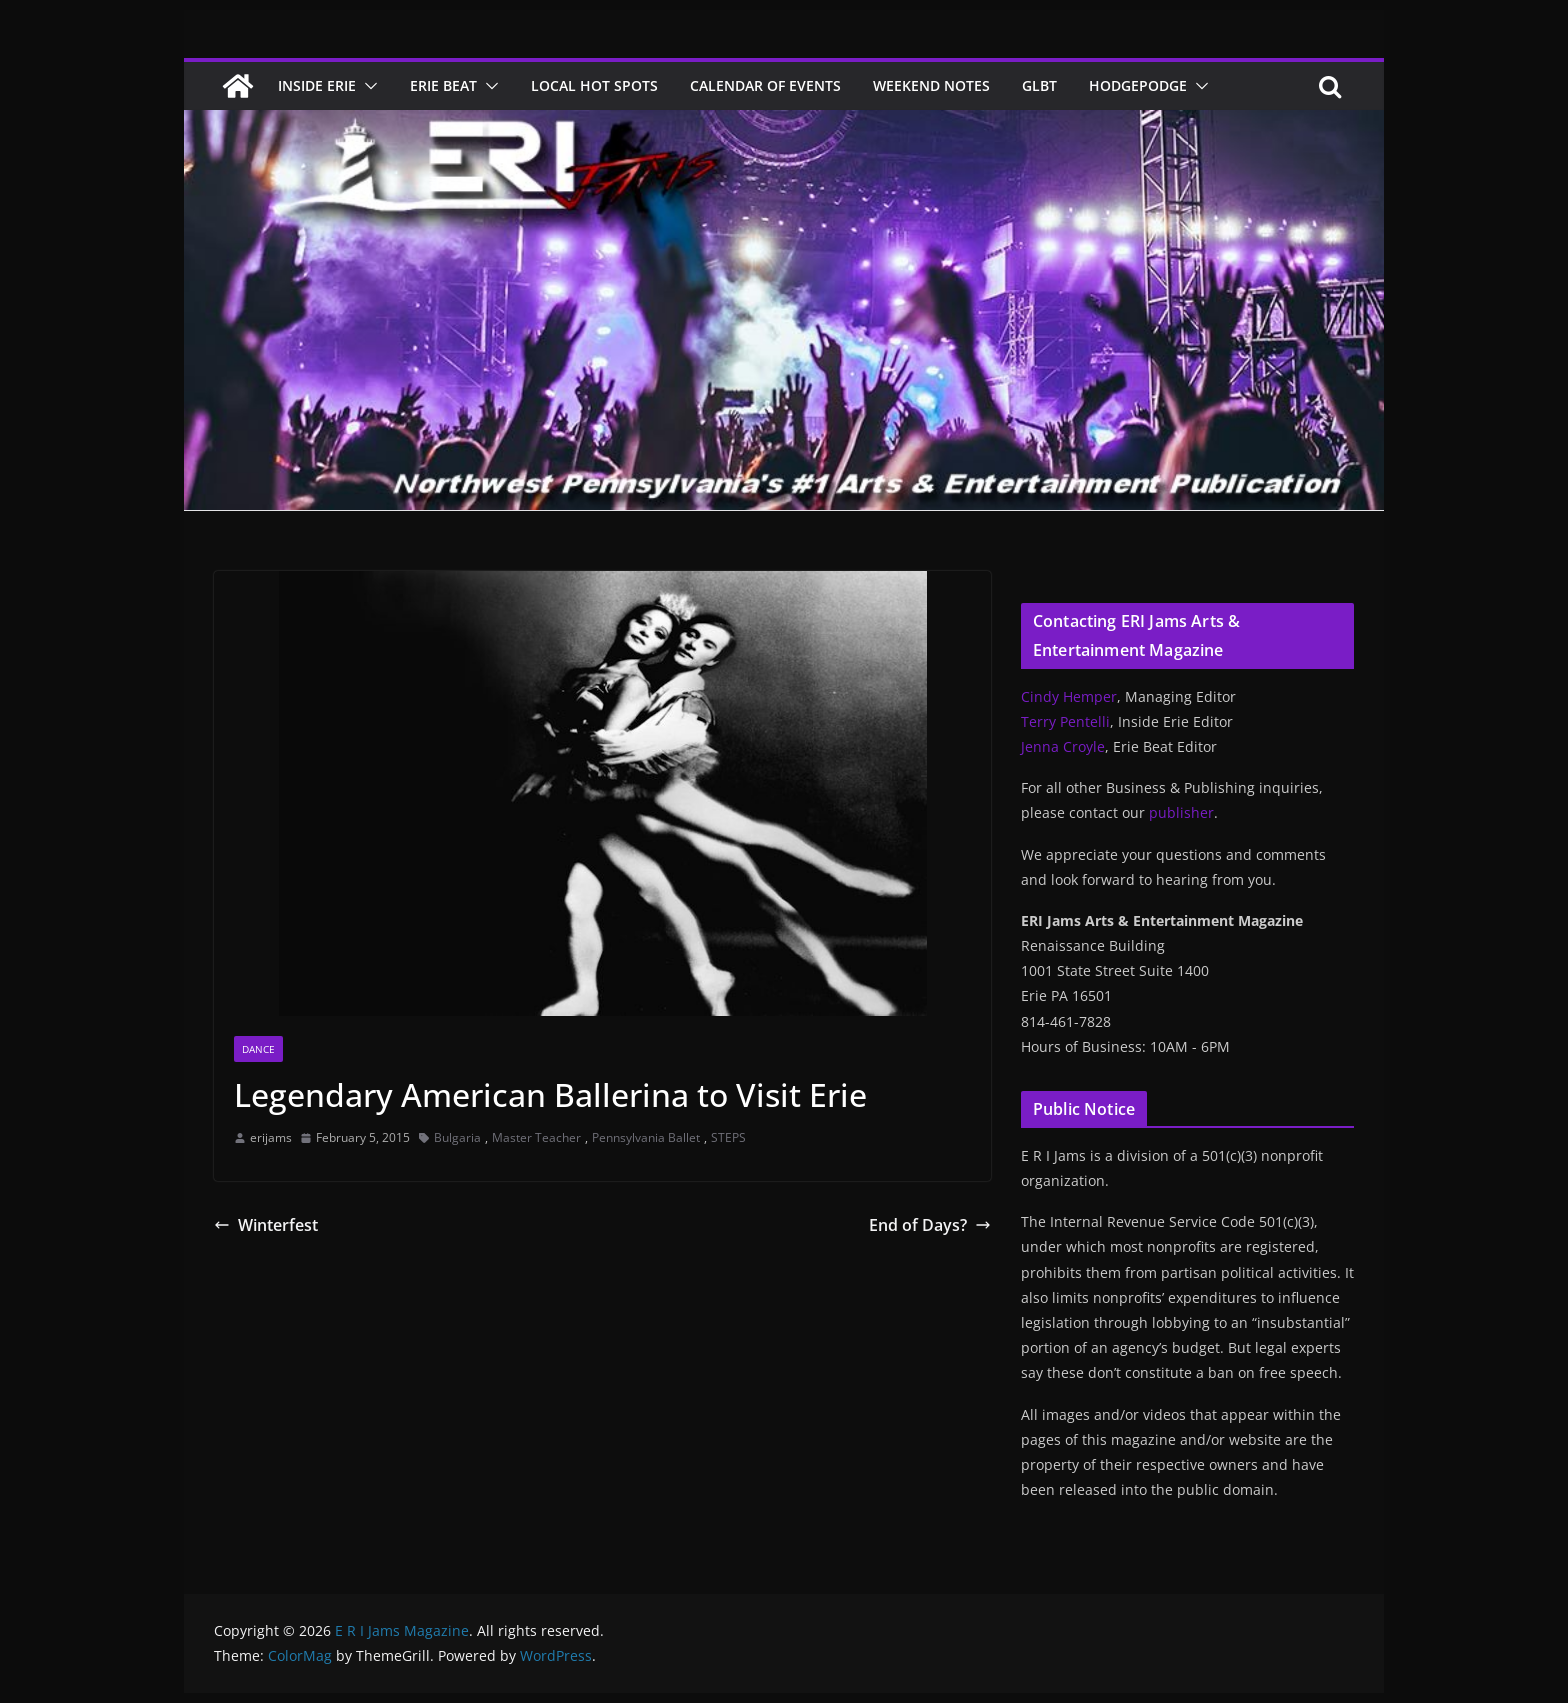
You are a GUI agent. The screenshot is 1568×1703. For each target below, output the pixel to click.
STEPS (728, 1137)
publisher (1181, 812)
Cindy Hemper (1069, 696)
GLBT (1039, 85)
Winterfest (266, 1225)
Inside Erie (317, 85)
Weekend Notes (931, 85)
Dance (258, 1049)
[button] (367, 86)
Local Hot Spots (594, 85)
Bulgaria (457, 1137)
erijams (271, 1137)
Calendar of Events (765, 85)
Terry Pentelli (1065, 721)
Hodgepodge (1138, 85)
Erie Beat (443, 85)
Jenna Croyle (1063, 746)
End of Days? (930, 1225)
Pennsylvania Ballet (646, 1137)
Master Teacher (536, 1137)
